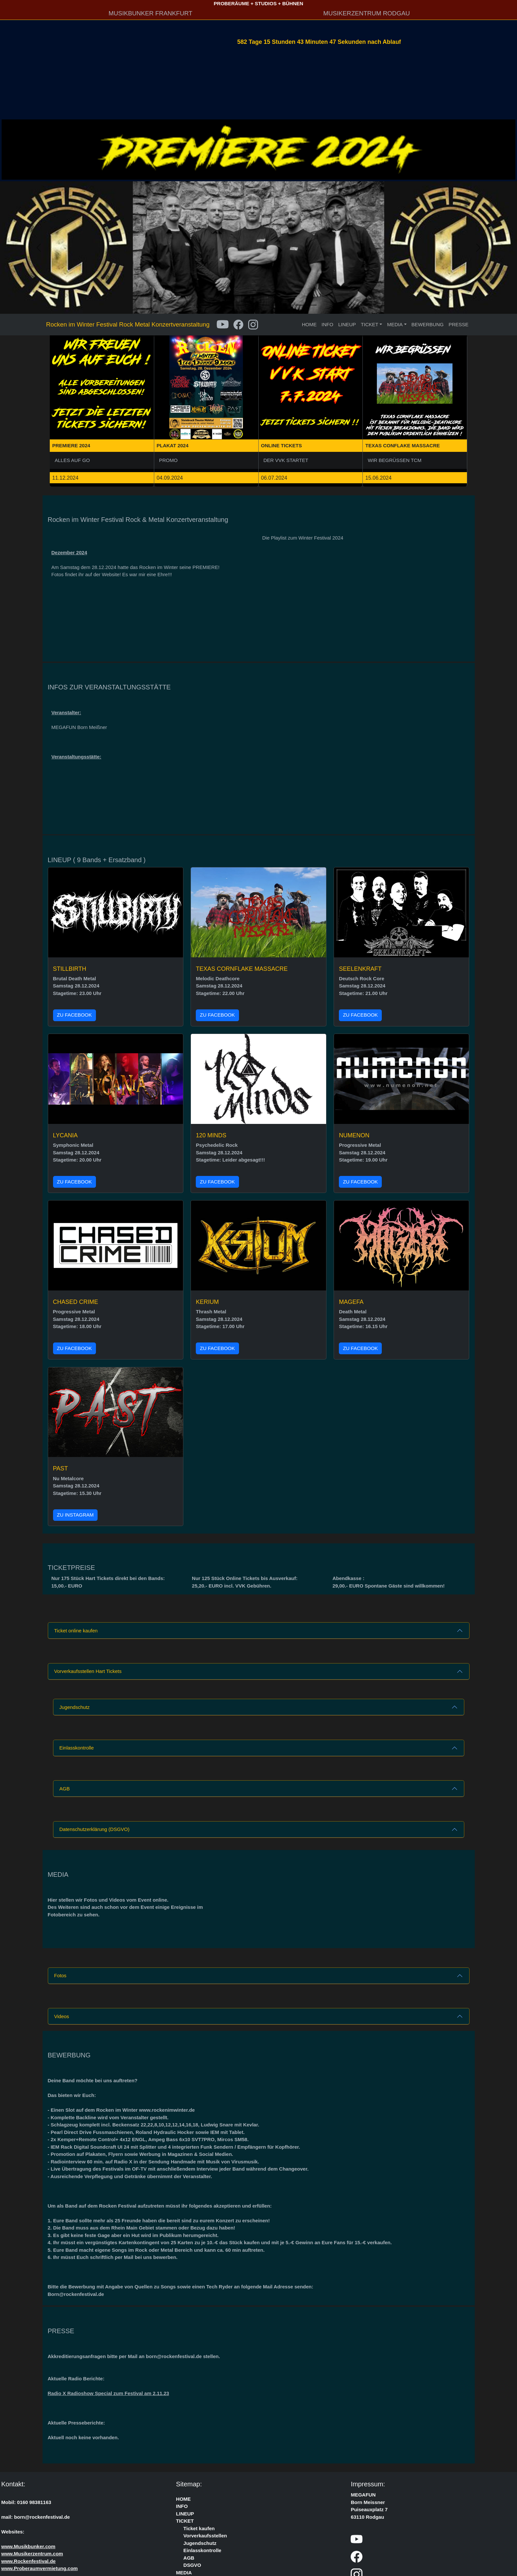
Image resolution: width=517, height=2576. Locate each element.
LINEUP (347, 324)
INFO (327, 324)
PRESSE (459, 324)
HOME (309, 324)
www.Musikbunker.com (28, 2546)
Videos (61, 2016)
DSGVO (192, 2565)
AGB (64, 1788)
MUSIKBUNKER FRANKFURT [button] (151, 13)
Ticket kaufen (199, 2528)
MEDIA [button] (395, 324)
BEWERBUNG (428, 324)
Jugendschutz (74, 1707)
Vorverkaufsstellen (205, 2535)
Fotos (60, 1975)
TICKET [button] (369, 324)
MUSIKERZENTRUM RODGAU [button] (366, 13)
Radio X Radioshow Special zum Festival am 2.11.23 (108, 2393)
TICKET (185, 2521)
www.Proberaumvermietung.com (39, 2568)
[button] (56, 400)
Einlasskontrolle (76, 1747)
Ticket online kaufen (76, 1630)
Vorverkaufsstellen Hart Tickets (87, 1671)
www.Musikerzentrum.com (32, 2553)
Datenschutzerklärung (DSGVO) (94, 1829)
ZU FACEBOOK (74, 1015)
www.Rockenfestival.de (28, 2561)
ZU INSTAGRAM (75, 1515)
